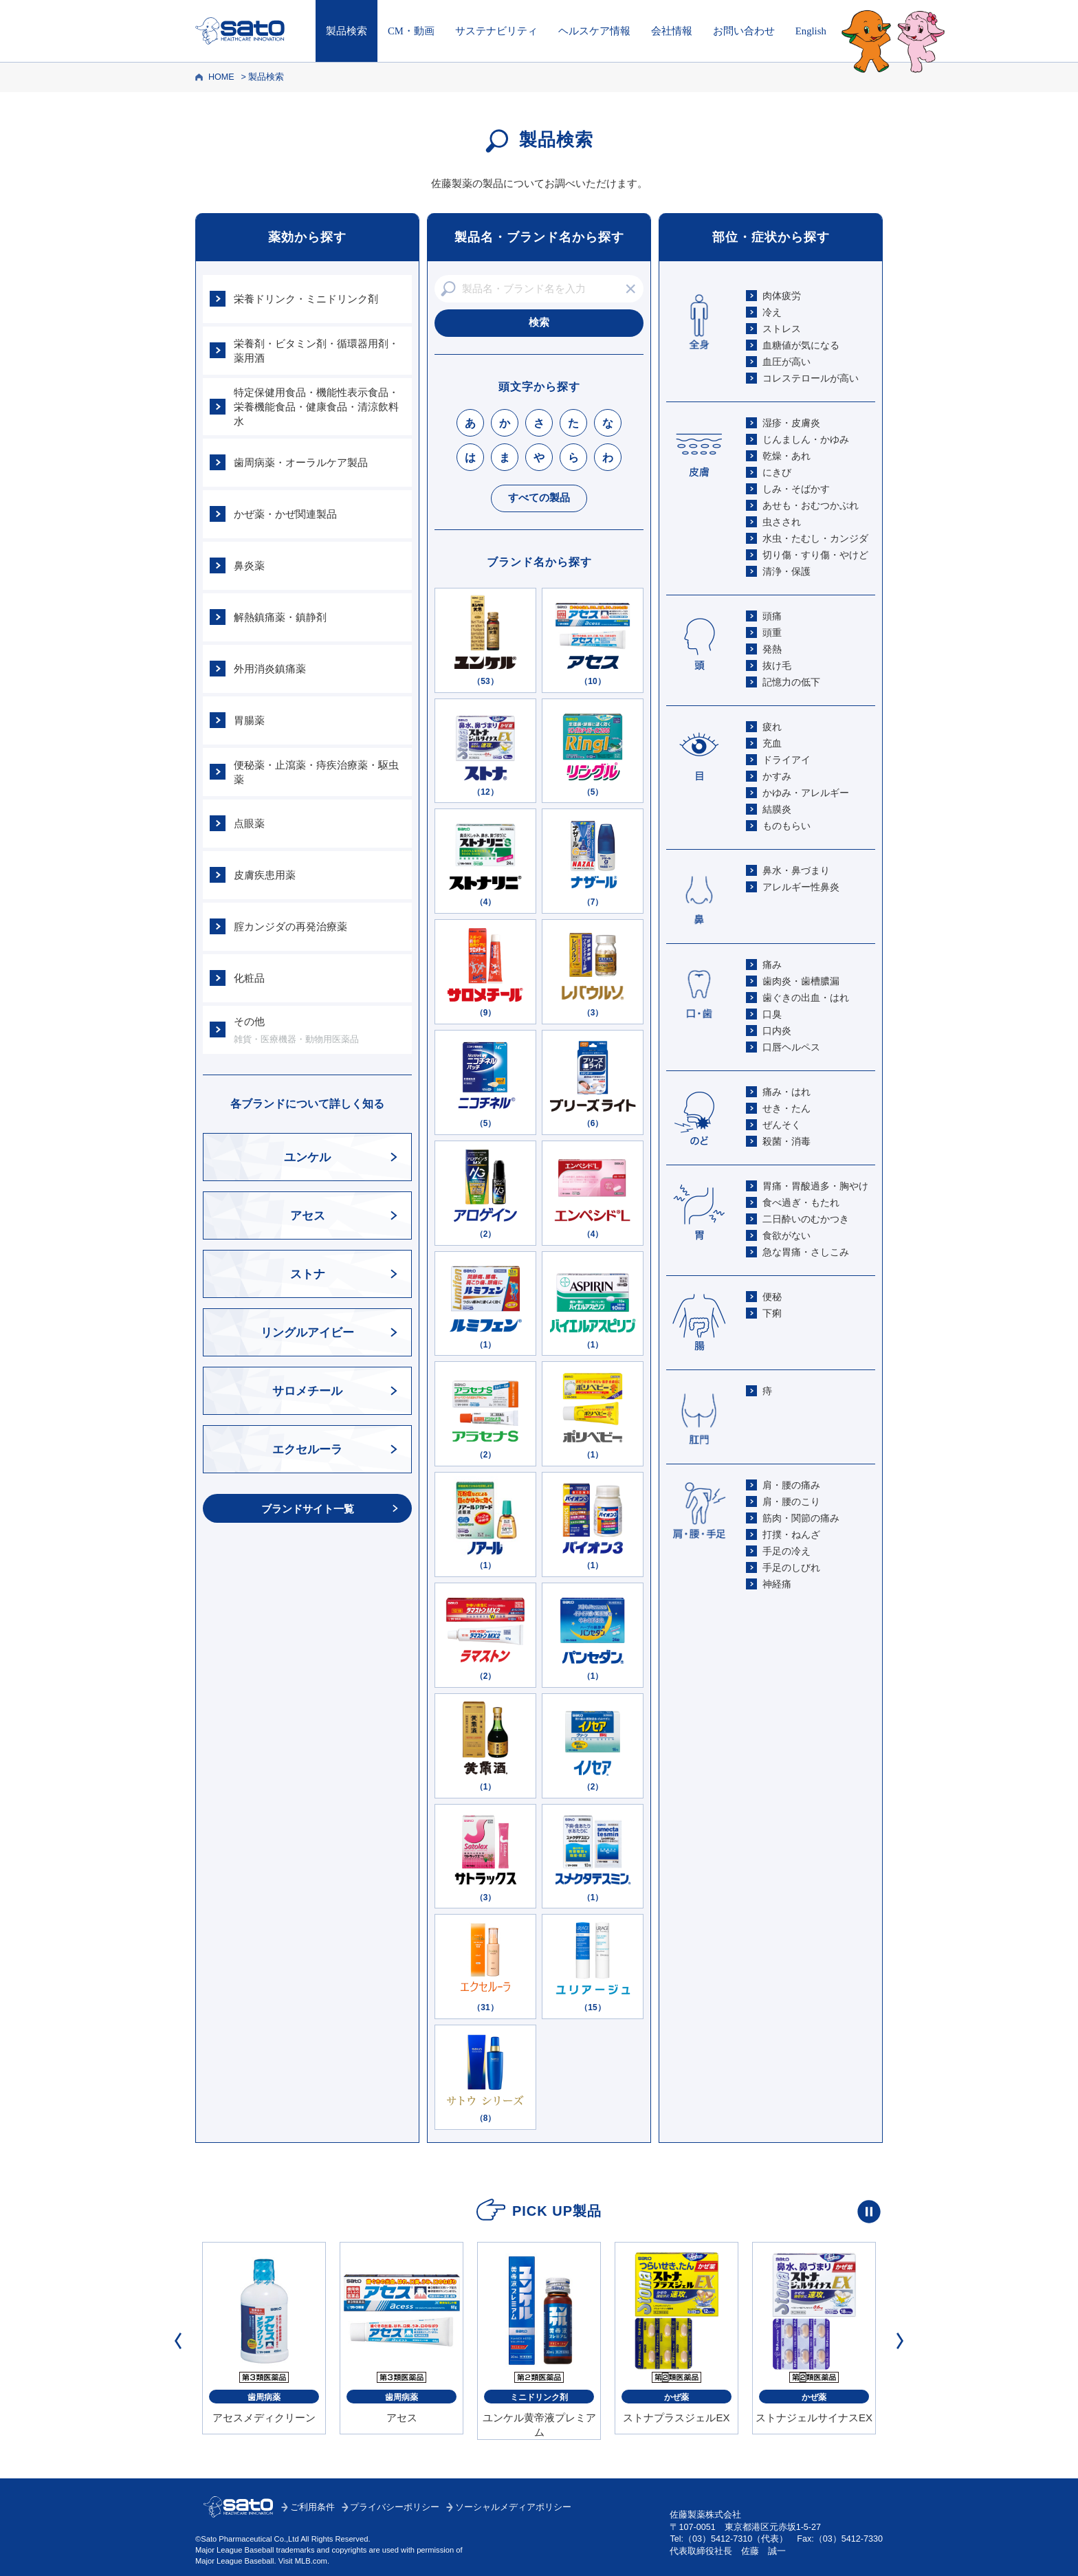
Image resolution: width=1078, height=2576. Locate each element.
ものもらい (786, 825)
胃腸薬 (249, 720)
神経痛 (776, 1583)
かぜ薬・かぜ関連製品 (285, 514)
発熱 (772, 648)
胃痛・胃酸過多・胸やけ (815, 1185)
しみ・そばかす (796, 488)
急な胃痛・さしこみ (805, 1251)
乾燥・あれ (786, 455)
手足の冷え (786, 1550)
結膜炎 (776, 809)
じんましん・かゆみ (805, 439)
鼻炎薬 (249, 565)
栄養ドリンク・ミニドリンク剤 (306, 299)
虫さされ (781, 521)
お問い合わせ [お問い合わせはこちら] (744, 30)
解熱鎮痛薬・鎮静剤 (280, 617)
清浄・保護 (786, 571)
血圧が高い (786, 361)
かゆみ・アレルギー (805, 792)
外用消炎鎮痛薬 (270, 668)
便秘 (772, 1296)
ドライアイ (786, 759)
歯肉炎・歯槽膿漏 (800, 981)
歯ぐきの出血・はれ (805, 997)
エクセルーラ (307, 1449)
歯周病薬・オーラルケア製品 (301, 462)
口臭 (772, 1014)
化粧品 (249, 978)
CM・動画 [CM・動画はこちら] (411, 30)
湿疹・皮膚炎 (791, 422)
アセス (307, 1215)
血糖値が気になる (800, 345)
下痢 (772, 1313)
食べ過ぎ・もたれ (800, 1202)
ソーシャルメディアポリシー (513, 2507)
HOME (221, 77)
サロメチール (307, 1391)
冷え (772, 312)
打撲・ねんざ (791, 1534)
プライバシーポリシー (394, 2507)
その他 (319, 1030)
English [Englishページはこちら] (810, 30)
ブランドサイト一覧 (307, 1509)
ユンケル (307, 1157)
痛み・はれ (786, 1091)
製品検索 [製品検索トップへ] (346, 30)
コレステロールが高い (810, 378)
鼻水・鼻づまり (796, 870)
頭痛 (772, 615)
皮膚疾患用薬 (265, 875)
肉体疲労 (781, 295)
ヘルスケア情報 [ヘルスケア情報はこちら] (594, 30)
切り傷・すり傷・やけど (815, 554)
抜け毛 (776, 665)
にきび (776, 472)
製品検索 (266, 77)
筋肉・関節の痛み (800, 1517)
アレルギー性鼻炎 (800, 886)
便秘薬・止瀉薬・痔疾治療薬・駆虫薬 (316, 772)
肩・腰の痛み (791, 1484)
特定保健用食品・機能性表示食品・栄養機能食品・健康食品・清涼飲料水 (316, 406)
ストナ (307, 1274)
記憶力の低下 (791, 681)
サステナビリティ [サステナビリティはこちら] (496, 30)
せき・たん (786, 1108)
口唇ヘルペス (791, 1047)
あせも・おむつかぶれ (810, 505)
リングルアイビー (307, 1332)
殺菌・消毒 (786, 1141)
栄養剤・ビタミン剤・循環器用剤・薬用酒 (316, 351)
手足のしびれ (791, 1567)
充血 (772, 743)
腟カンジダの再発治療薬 (290, 926)
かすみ (776, 776)
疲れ (772, 726)
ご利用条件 (312, 2507)
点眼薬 (249, 823)
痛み (772, 964)
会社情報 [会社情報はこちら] (671, 30)
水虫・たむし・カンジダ (815, 538)
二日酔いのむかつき (805, 1218)
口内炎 (776, 1030)
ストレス (781, 328)
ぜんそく (781, 1124)
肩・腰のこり (791, 1501)
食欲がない (786, 1235)
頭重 (772, 632)
